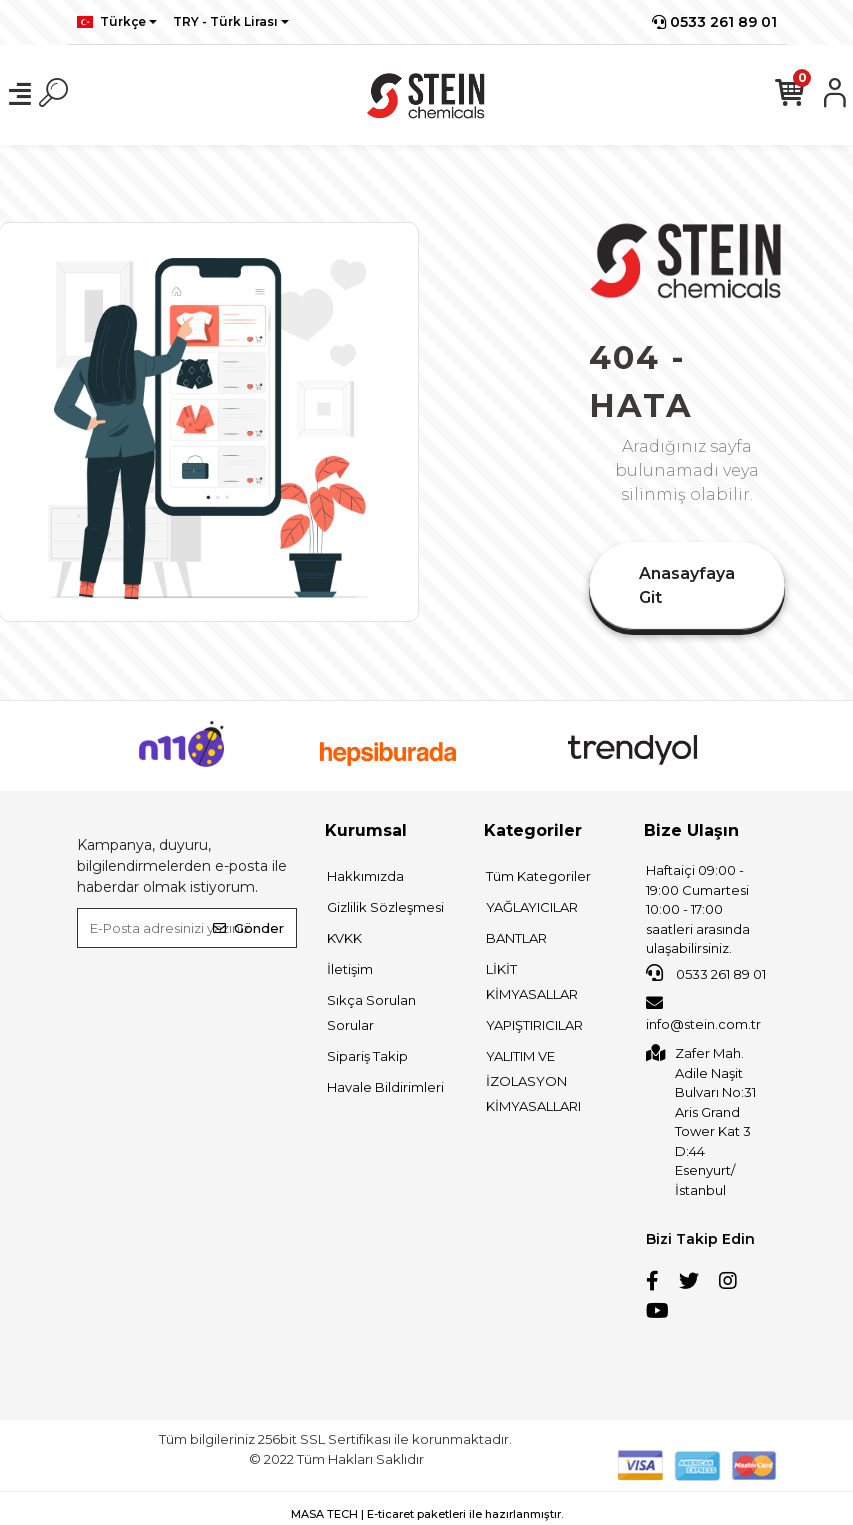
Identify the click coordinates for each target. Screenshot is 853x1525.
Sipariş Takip (367, 1056)
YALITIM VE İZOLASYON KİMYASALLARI (533, 1081)
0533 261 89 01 (714, 22)
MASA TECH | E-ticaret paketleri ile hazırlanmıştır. (427, 1514)
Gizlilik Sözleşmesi (385, 907)
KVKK (344, 938)
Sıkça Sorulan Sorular (371, 1012)
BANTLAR (516, 938)
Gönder (248, 928)
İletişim (350, 969)
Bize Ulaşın (691, 830)
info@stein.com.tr (703, 1013)
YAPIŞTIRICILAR (534, 1025)
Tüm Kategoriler (538, 876)
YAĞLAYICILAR (532, 907)
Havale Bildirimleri (385, 1087)
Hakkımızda (365, 876)
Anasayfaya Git (687, 585)
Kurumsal (366, 830)
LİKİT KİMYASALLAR (532, 981)
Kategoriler (533, 830)
